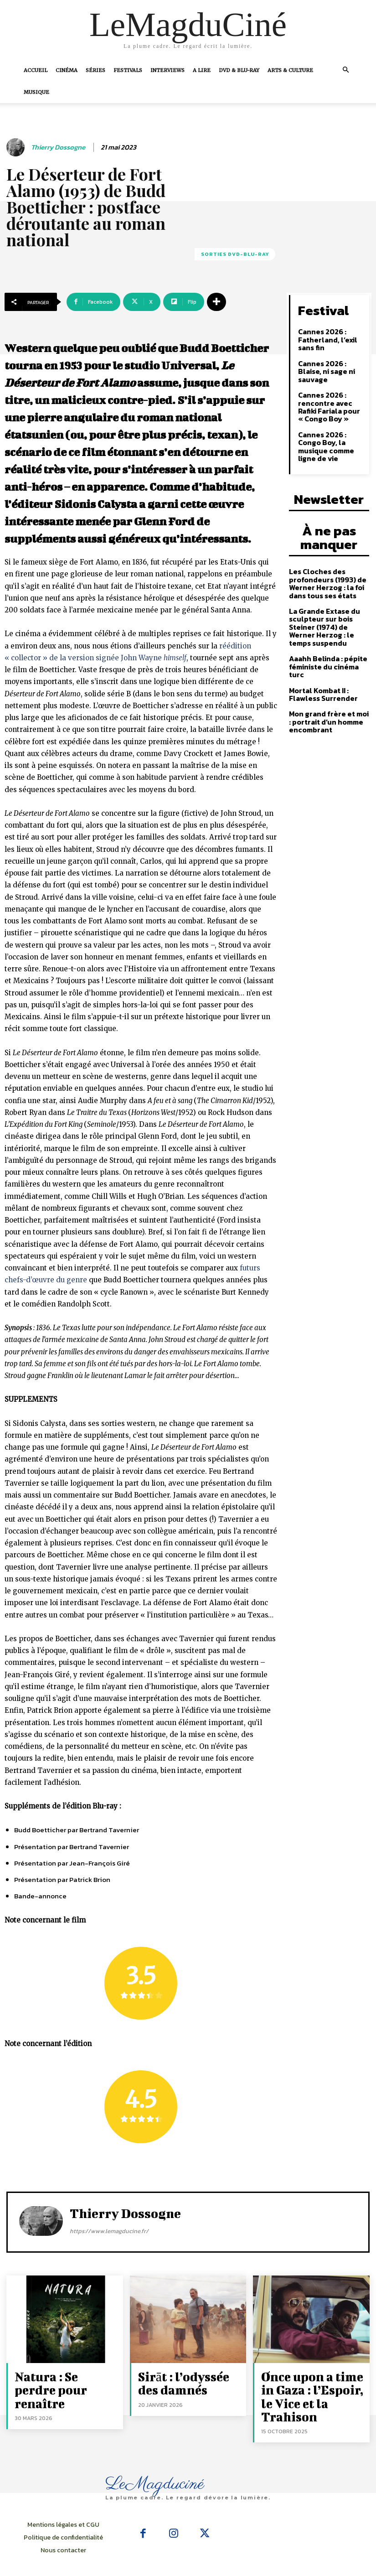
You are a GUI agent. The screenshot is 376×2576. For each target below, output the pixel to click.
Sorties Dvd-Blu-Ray (235, 254)
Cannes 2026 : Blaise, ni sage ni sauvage (324, 366)
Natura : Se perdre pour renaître (56, 2379)
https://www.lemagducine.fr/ (109, 2231)
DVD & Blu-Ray (239, 70)
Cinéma (66, 70)
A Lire (202, 70)
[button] (346, 70)
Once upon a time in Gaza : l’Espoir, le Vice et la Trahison (311, 2384)
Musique (36, 92)
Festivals (127, 70)
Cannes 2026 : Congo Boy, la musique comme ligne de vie (331, 432)
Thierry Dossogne (58, 147)
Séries (95, 70)
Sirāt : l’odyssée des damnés (182, 2379)
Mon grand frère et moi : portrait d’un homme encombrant (327, 677)
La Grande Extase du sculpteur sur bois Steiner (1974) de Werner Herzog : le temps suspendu (328, 596)
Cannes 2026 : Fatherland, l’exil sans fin (325, 336)
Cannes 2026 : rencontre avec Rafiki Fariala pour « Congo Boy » (329, 399)
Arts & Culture (290, 70)
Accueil (35, 70)
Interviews (167, 70)
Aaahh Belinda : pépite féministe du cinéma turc (329, 629)
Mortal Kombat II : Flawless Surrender (320, 651)
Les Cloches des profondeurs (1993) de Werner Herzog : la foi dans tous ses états (324, 555)
